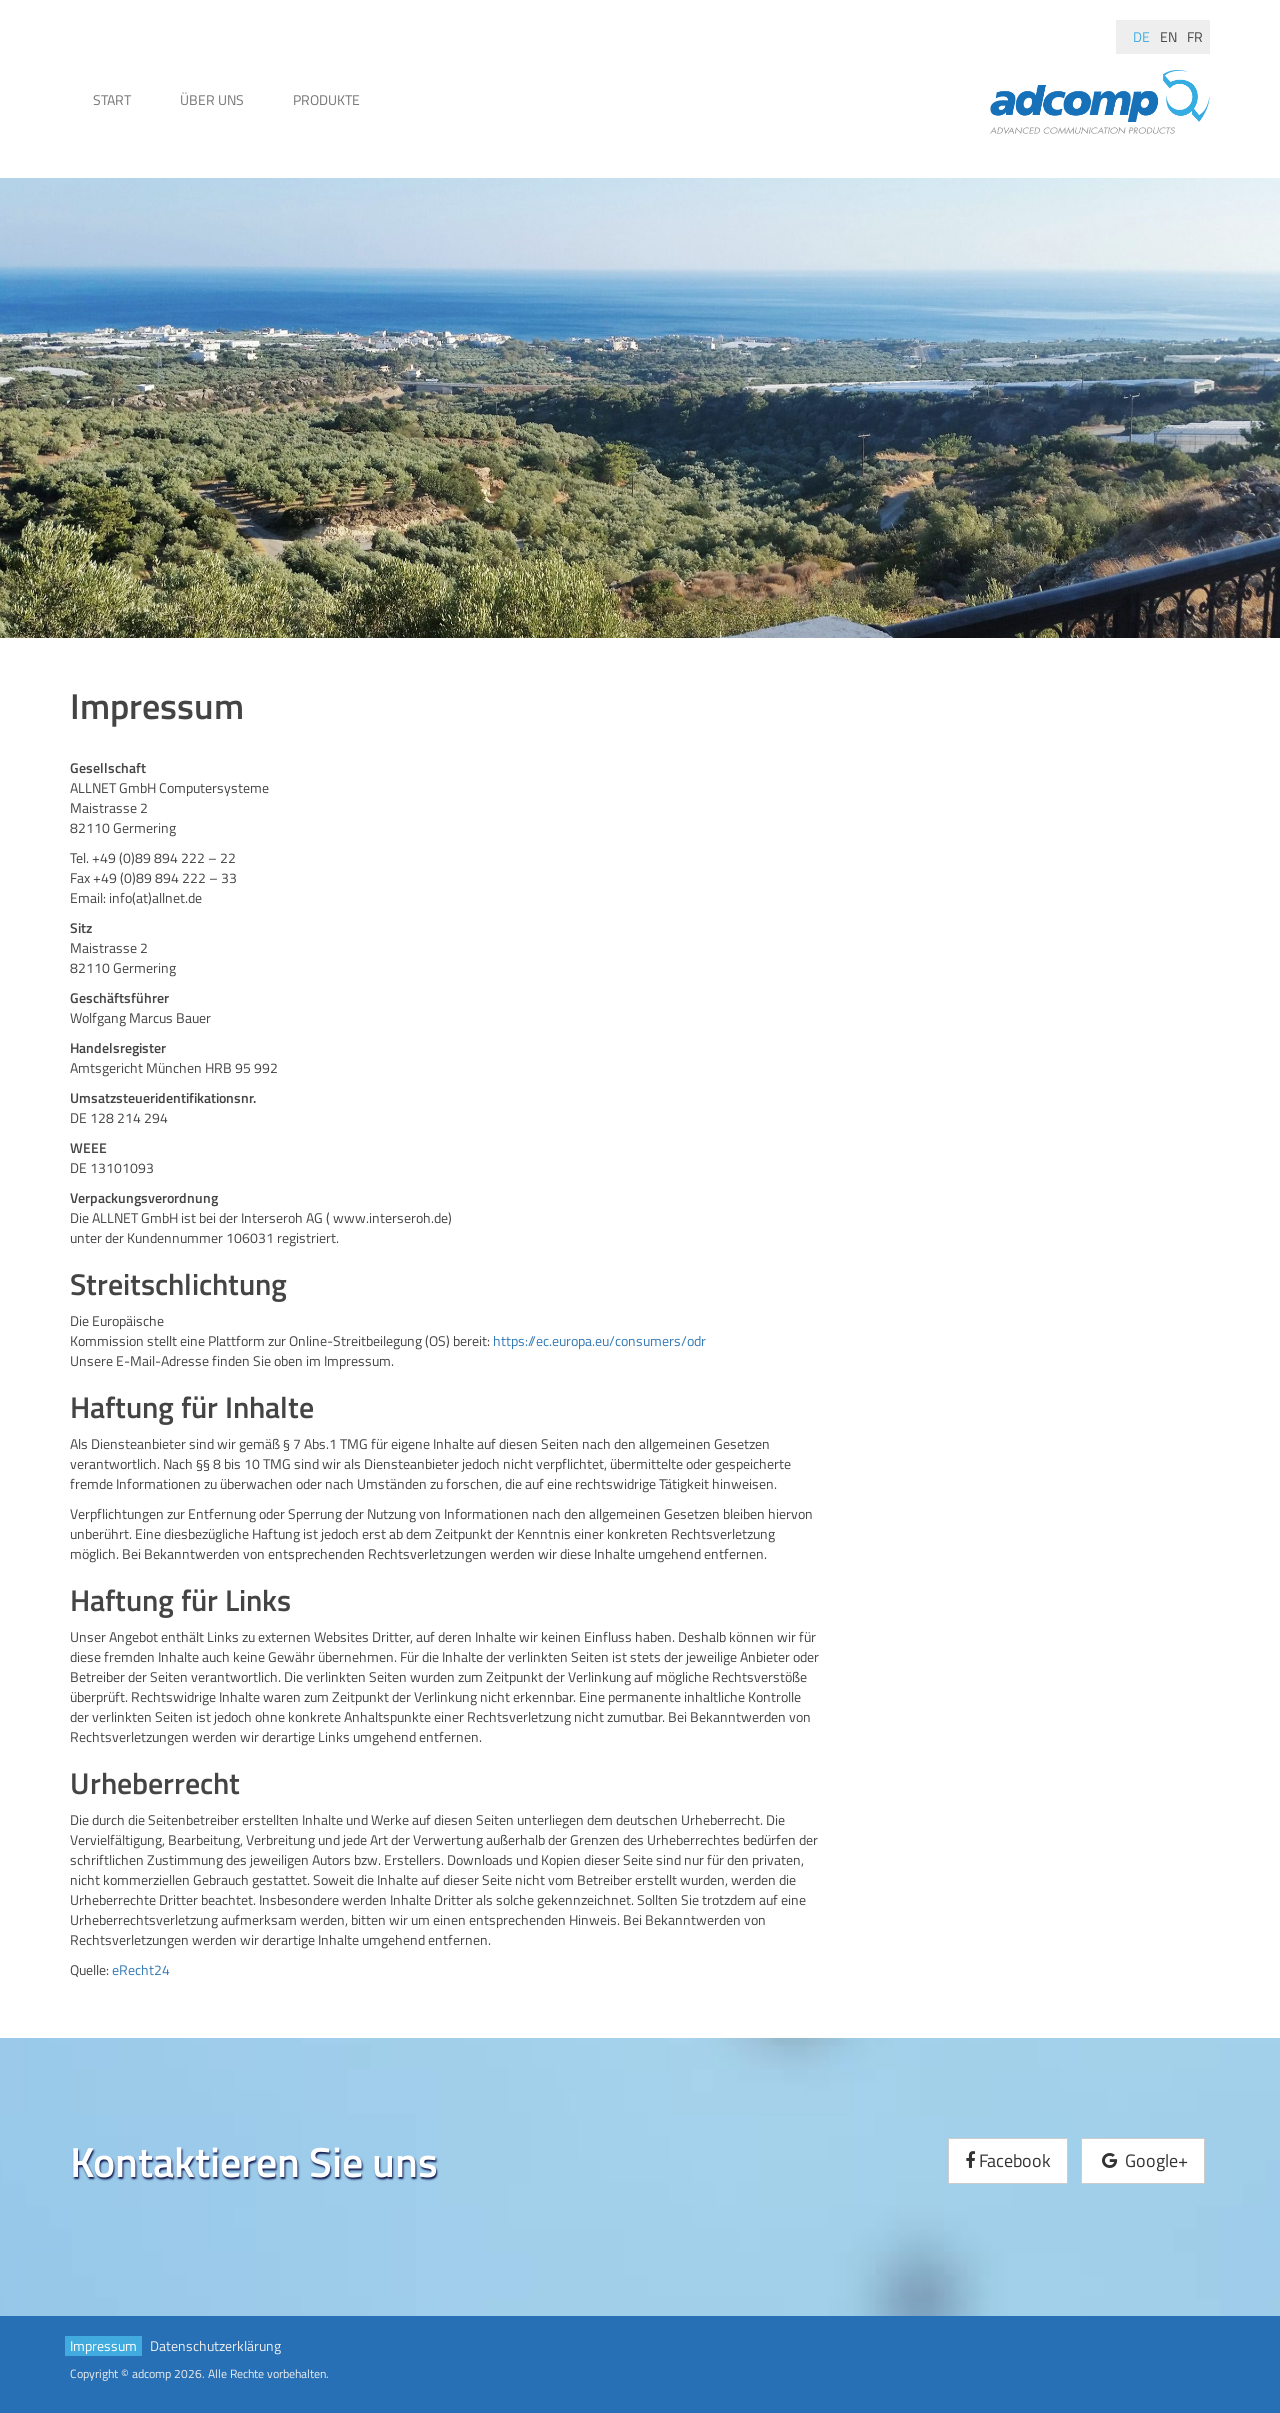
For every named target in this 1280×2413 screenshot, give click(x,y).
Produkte (326, 99)
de (1141, 36)
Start (112, 99)
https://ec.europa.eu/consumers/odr (599, 1340)
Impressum (103, 2345)
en (1168, 36)
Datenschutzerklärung (215, 2345)
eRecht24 (141, 1969)
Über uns (212, 99)
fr (1195, 36)
